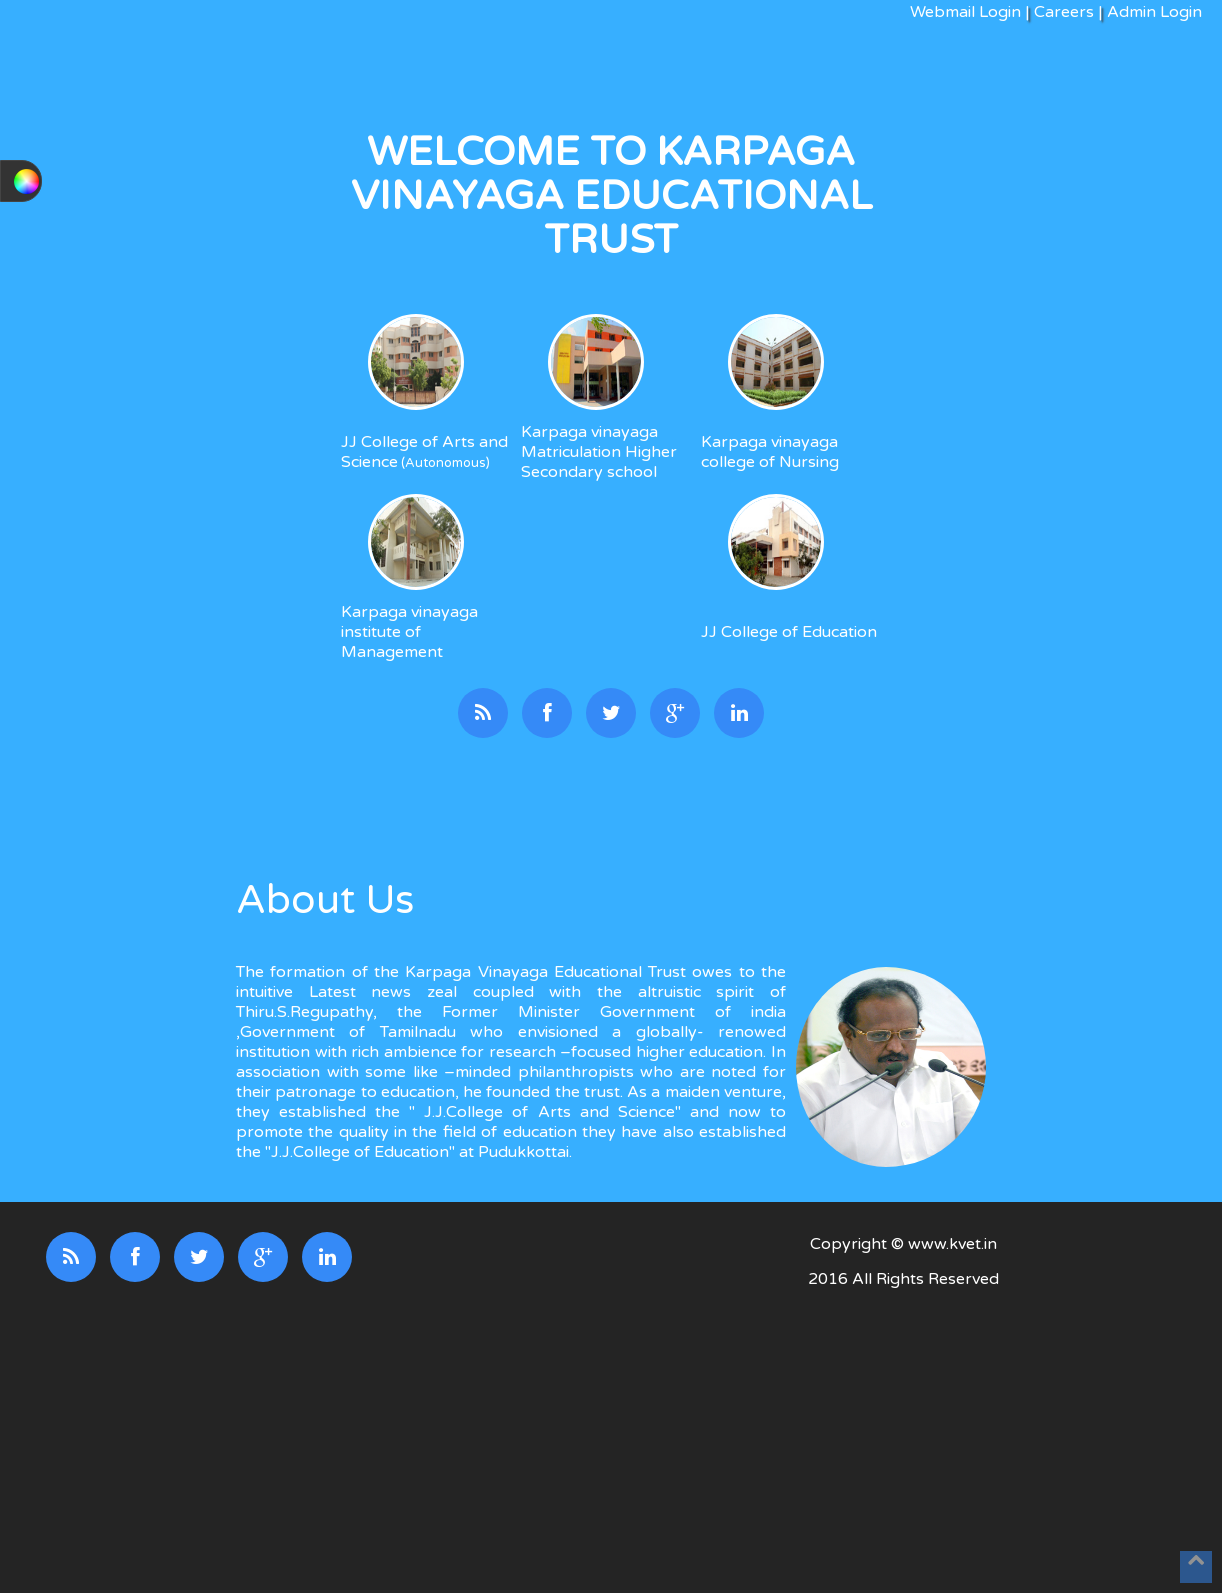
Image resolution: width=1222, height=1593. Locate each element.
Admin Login (1152, 12)
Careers (1064, 12)
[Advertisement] (904, 1443)
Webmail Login (965, 12)
